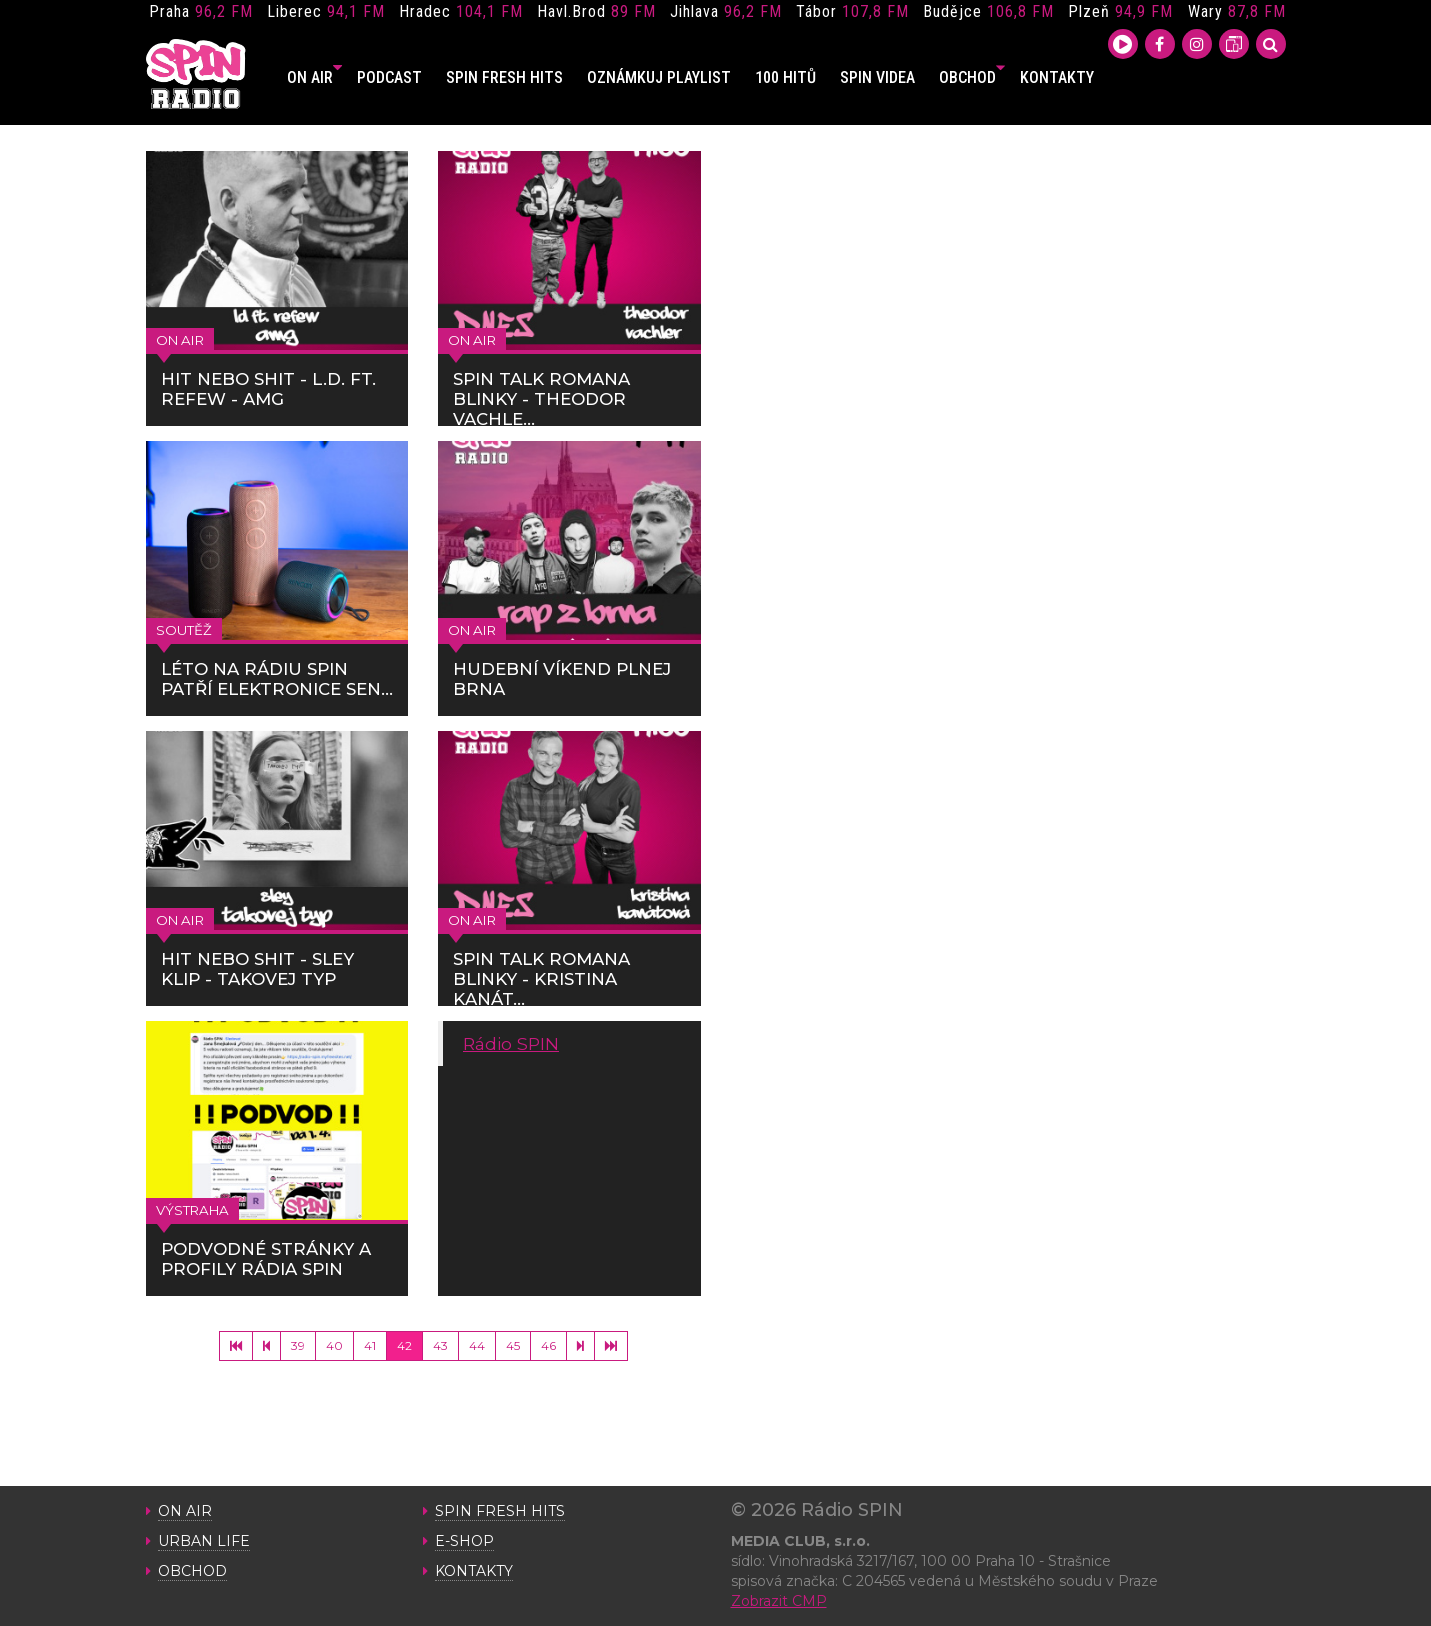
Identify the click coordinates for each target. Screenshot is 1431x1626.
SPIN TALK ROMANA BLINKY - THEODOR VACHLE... (541, 399)
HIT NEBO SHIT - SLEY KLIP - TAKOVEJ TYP (257, 969)
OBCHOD (972, 77)
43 (440, 1345)
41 (370, 1345)
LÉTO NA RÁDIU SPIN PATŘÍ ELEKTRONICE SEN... (277, 679)
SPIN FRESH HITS (504, 77)
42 (404, 1345)
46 (548, 1345)
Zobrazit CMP (779, 1601)
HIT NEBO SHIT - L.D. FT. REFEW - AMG (268, 389)
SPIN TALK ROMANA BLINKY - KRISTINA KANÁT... (541, 979)
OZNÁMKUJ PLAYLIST (659, 77)
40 (334, 1345)
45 (513, 1345)
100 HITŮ (785, 77)
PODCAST (389, 77)
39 (298, 1345)
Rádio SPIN (511, 1043)
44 (477, 1345)
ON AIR (314, 77)
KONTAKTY (1057, 77)
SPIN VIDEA (877, 77)
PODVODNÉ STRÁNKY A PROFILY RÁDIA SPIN (266, 1259)
